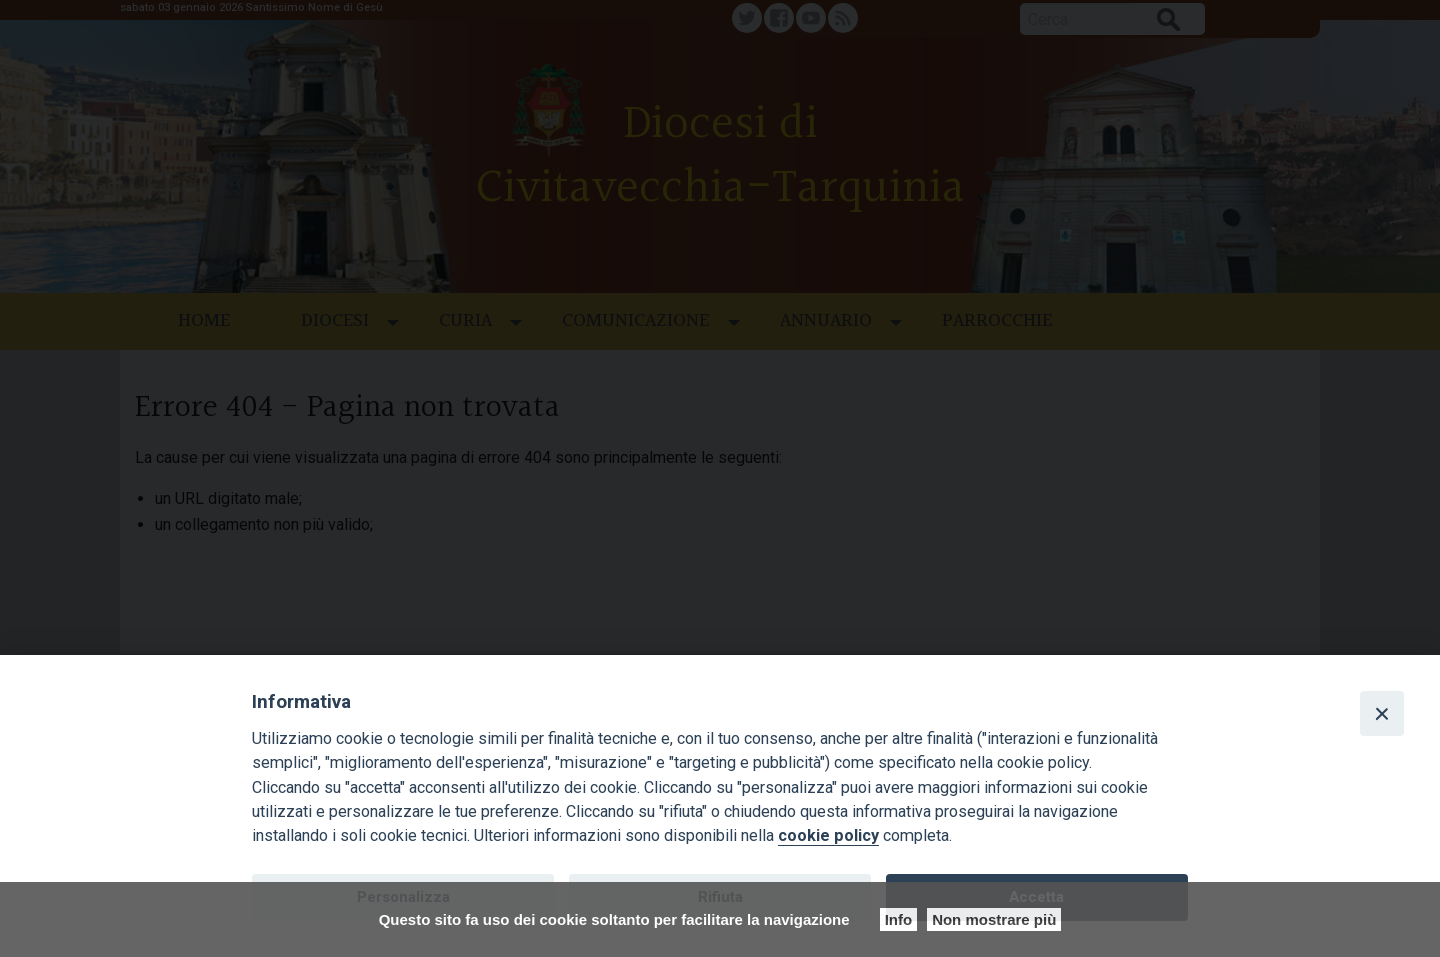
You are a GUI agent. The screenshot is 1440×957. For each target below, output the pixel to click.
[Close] (1382, 713)
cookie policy (828, 835)
